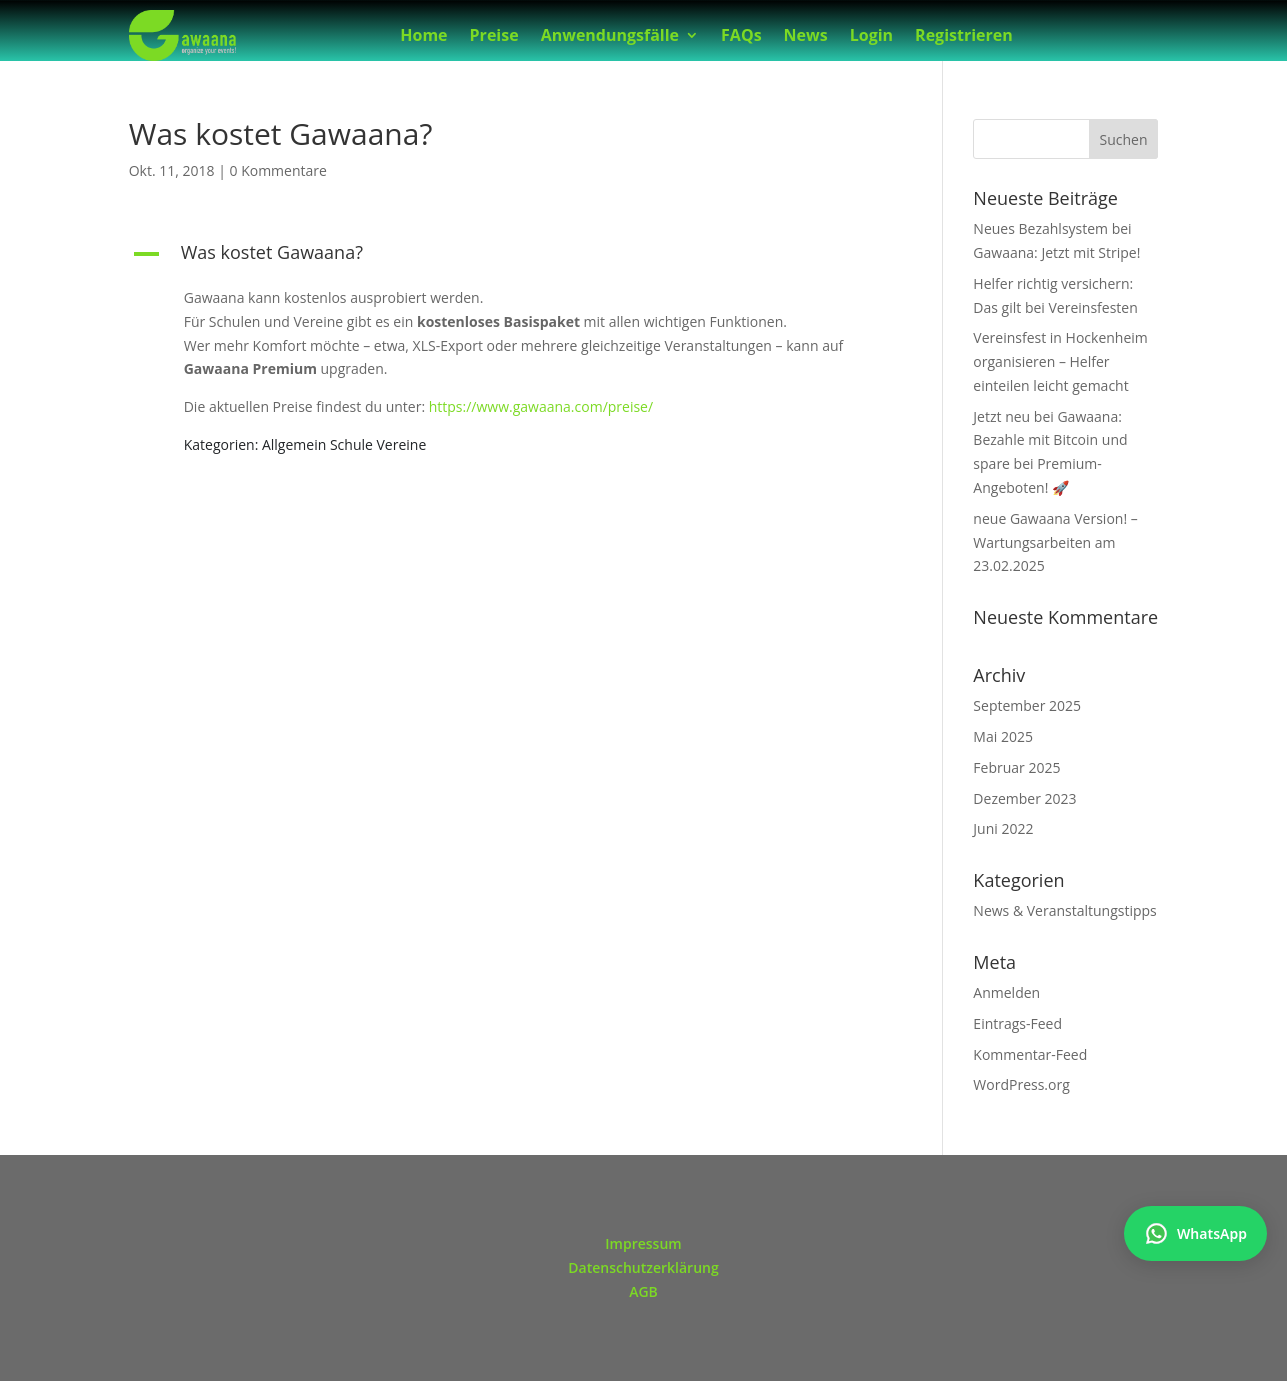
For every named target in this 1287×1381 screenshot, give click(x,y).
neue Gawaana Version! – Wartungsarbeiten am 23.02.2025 (1055, 542)
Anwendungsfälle (610, 37)
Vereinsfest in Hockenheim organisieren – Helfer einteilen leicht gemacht (1060, 361)
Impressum (643, 1243)
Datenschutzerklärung (643, 1267)
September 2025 (1027, 705)
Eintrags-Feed (1017, 1023)
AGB (643, 1291)
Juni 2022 (1003, 828)
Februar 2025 (1016, 767)
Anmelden (1006, 992)
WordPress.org (1021, 1084)
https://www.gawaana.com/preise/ (541, 406)
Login (871, 37)
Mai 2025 (1003, 736)
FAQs (741, 37)
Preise (494, 37)
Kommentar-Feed (1030, 1054)
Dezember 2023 (1024, 798)
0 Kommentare (278, 170)
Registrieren (964, 37)
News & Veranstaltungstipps (1064, 910)
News (806, 37)
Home (423, 37)
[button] (508, 257)
